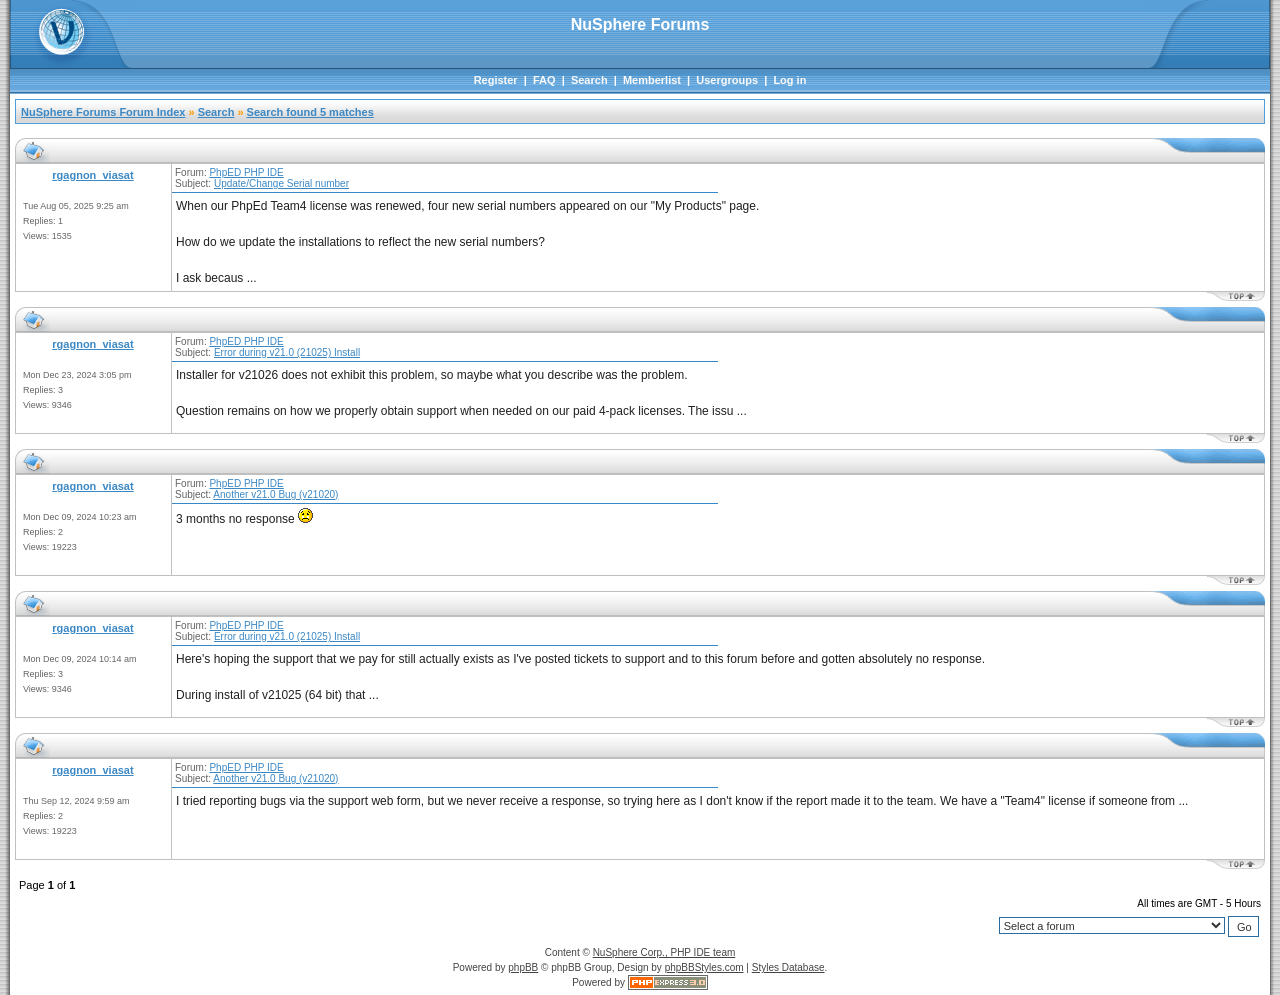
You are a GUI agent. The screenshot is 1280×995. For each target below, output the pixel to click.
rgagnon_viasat (92, 175)
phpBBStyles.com (704, 967)
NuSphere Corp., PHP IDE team (664, 952)
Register (496, 80)
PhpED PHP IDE (246, 172)
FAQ (544, 80)
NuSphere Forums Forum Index (103, 112)
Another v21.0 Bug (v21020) (275, 494)
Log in (789, 80)
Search (589, 80)
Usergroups (727, 80)
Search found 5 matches (310, 112)
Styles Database (788, 967)
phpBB (523, 967)
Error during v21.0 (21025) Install (287, 352)
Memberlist (652, 80)
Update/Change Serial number (281, 183)
